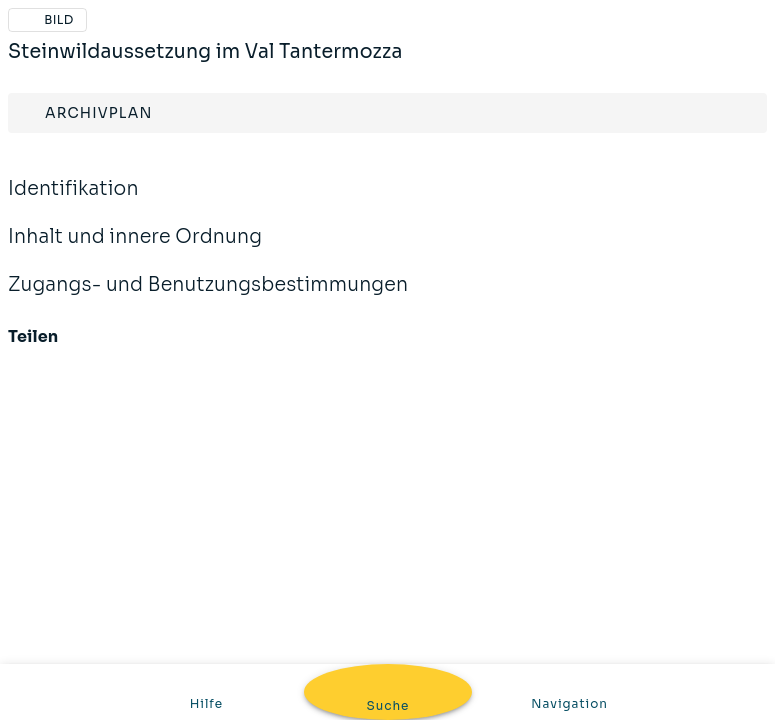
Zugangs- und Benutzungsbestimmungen (387, 285)
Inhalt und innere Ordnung (387, 237)
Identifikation (387, 189)
